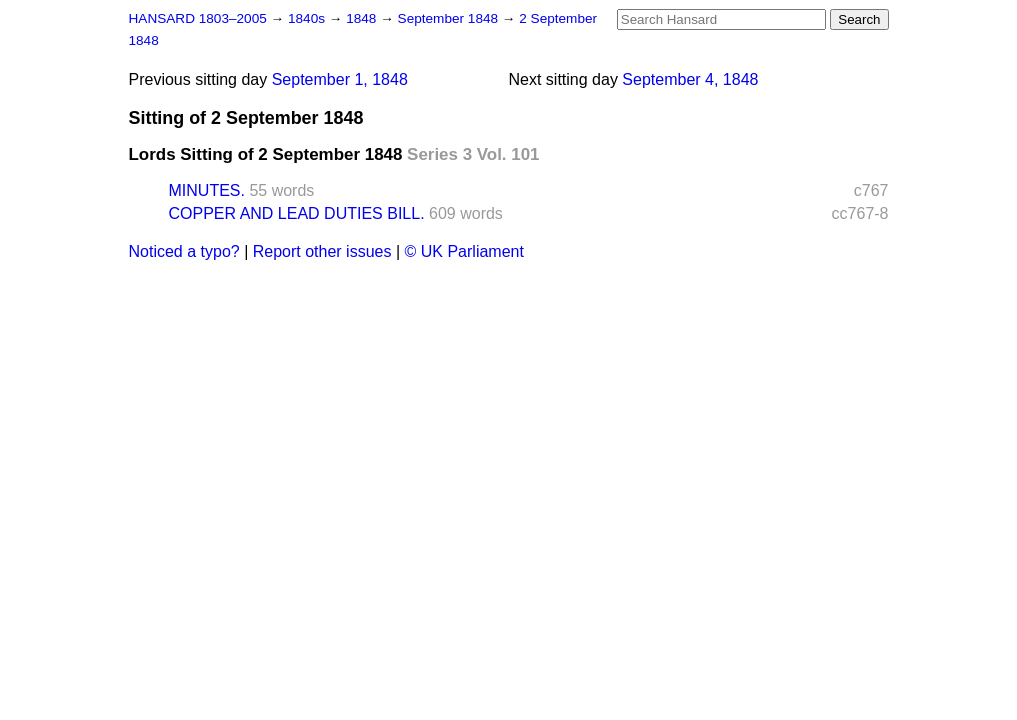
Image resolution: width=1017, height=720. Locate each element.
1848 (363, 18)
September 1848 (450, 18)
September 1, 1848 (340, 79)
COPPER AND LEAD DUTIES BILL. (297, 213)
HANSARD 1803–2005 (198, 18)
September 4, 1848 (690, 79)
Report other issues (322, 251)
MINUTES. (207, 190)
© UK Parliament (464, 251)
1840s (308, 18)
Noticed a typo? (184, 251)
